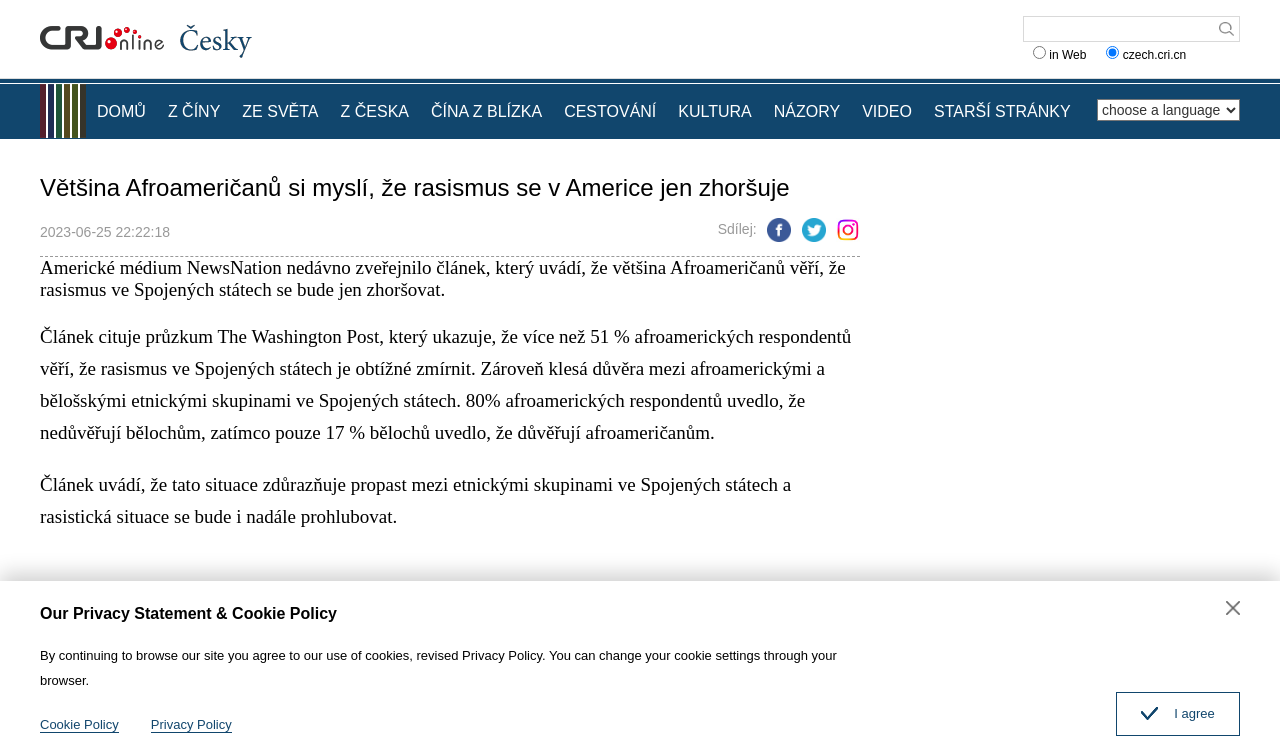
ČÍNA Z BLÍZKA (486, 111)
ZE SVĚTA (280, 111)
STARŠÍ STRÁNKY (1002, 111)
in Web (1059, 55)
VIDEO (887, 111)
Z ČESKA (375, 111)
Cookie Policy (79, 724)
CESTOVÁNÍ (610, 111)
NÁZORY (807, 111)
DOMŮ (121, 111)
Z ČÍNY (194, 111)
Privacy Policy (191, 724)
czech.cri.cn (1147, 55)
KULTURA (715, 111)
